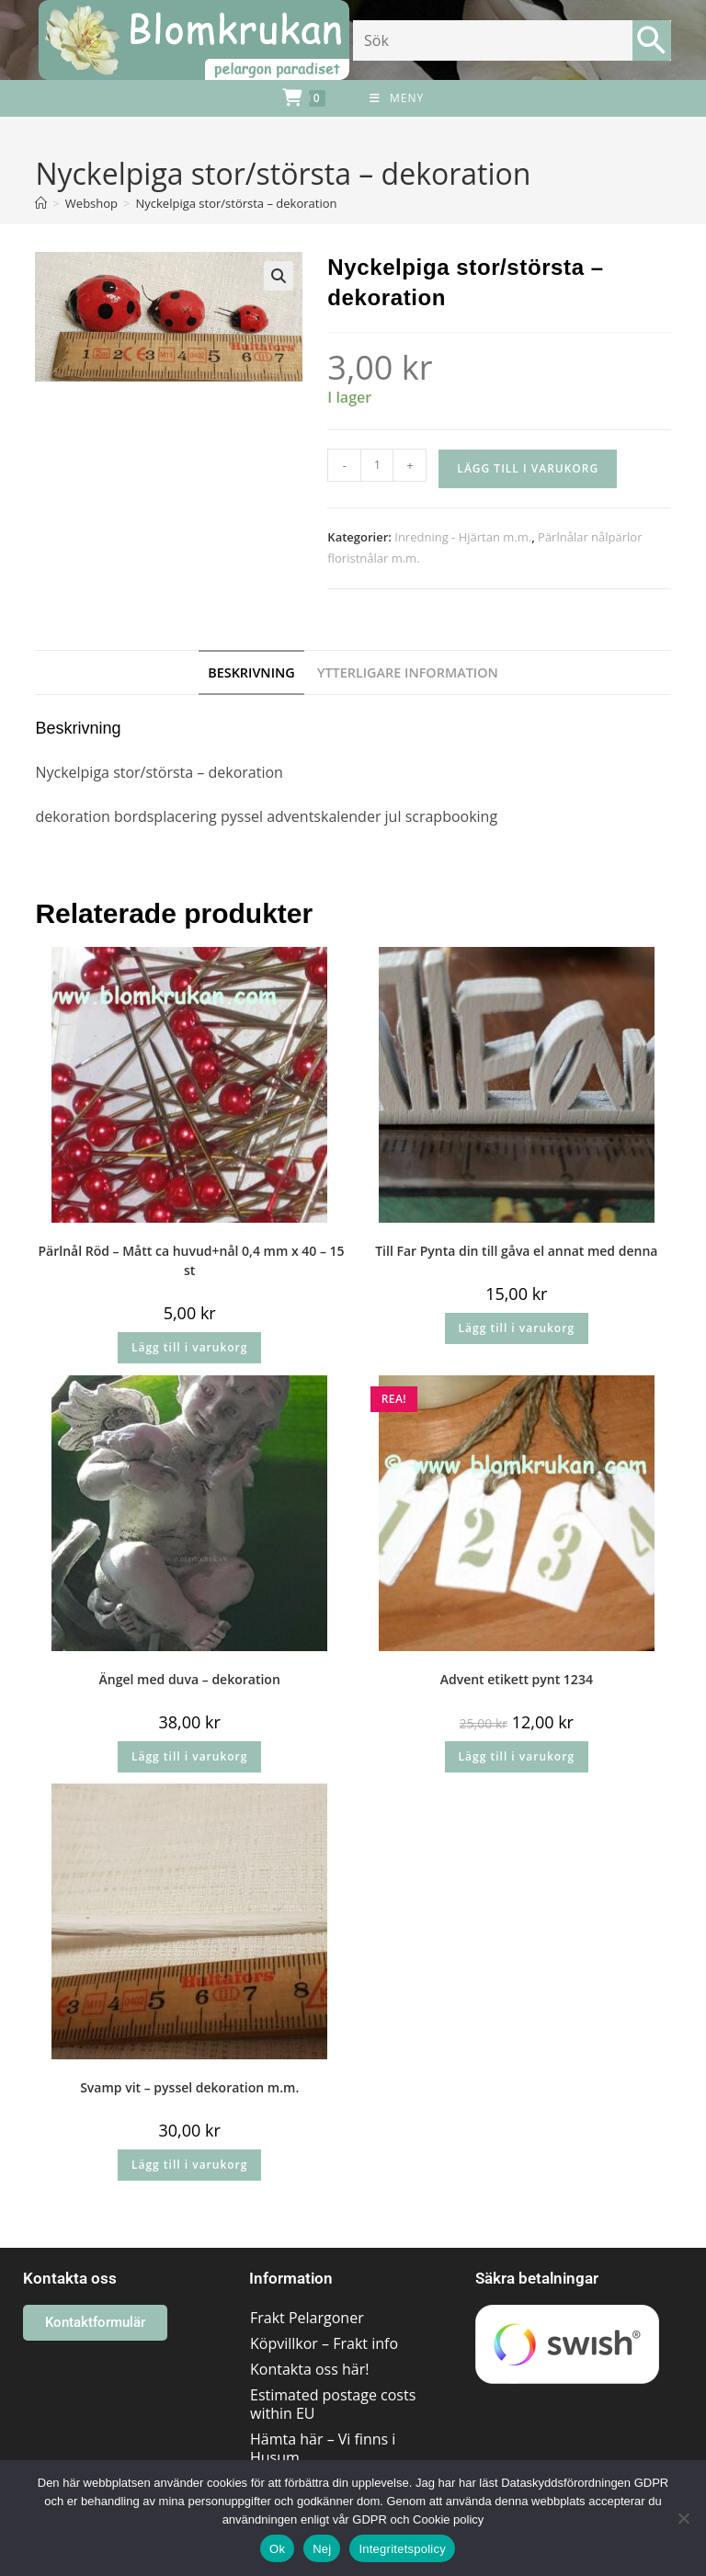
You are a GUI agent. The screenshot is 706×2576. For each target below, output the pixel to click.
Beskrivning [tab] (251, 672)
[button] (278, 276)
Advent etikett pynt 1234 (516, 1679)
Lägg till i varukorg (527, 468)
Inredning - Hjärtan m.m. (462, 537)
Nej (322, 2549)
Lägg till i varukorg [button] (189, 1347)
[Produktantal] (376, 465)
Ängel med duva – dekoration (189, 1679)
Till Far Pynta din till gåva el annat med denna (516, 1251)
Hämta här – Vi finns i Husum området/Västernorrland (334, 2457)
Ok (277, 2549)
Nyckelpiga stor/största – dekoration (235, 203)
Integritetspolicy (402, 2549)
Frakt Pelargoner (307, 2318)
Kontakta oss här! (309, 2369)
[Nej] (683, 2518)
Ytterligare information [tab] (407, 672)
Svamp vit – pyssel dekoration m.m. (189, 2087)
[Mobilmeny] (396, 98)
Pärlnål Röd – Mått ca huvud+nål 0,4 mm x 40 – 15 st (190, 1260)
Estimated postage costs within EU (333, 2404)
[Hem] (41, 203)
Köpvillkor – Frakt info (324, 2343)
